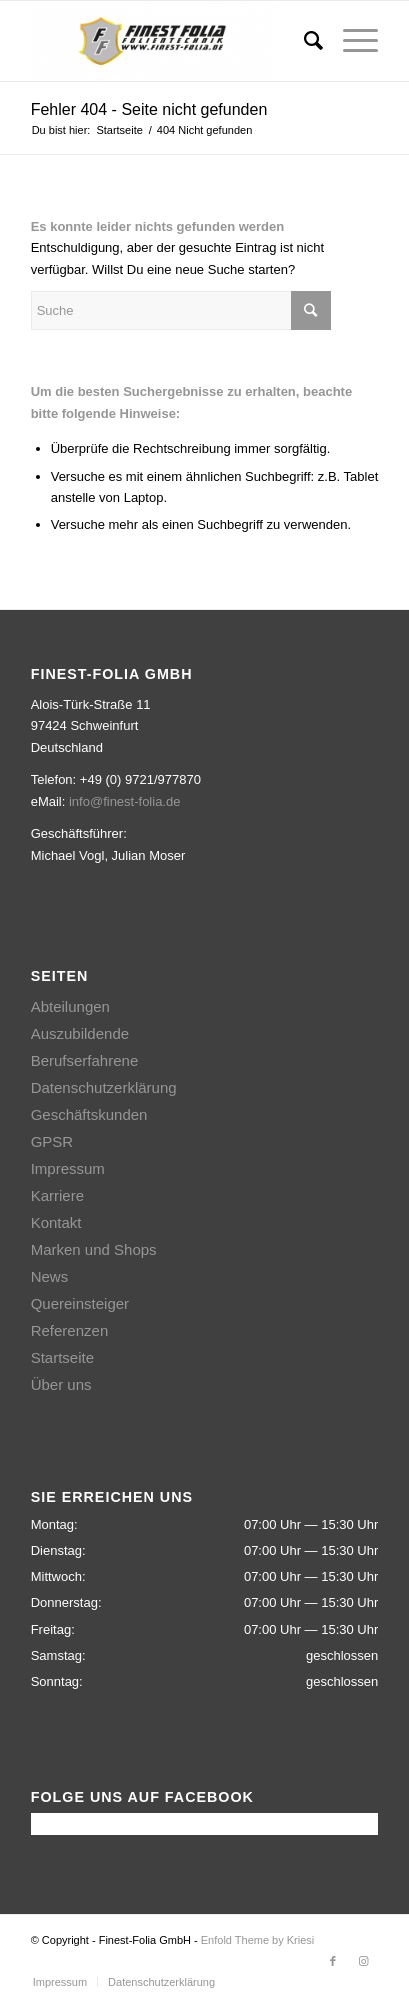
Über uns (61, 1384)
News (50, 1276)
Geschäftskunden (89, 1114)
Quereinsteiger (80, 1303)
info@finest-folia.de (124, 801)
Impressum (68, 1168)
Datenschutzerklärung (104, 1087)
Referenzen (70, 1330)
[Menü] (350, 41)
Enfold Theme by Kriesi (258, 1940)
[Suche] (303, 41)
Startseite (62, 1357)
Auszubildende (80, 1033)
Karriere (57, 1195)
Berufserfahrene (85, 1060)
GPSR (52, 1141)
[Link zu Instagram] (363, 1961)
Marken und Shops (94, 1249)
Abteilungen (70, 1006)
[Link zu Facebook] (333, 1961)
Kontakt (56, 1222)
